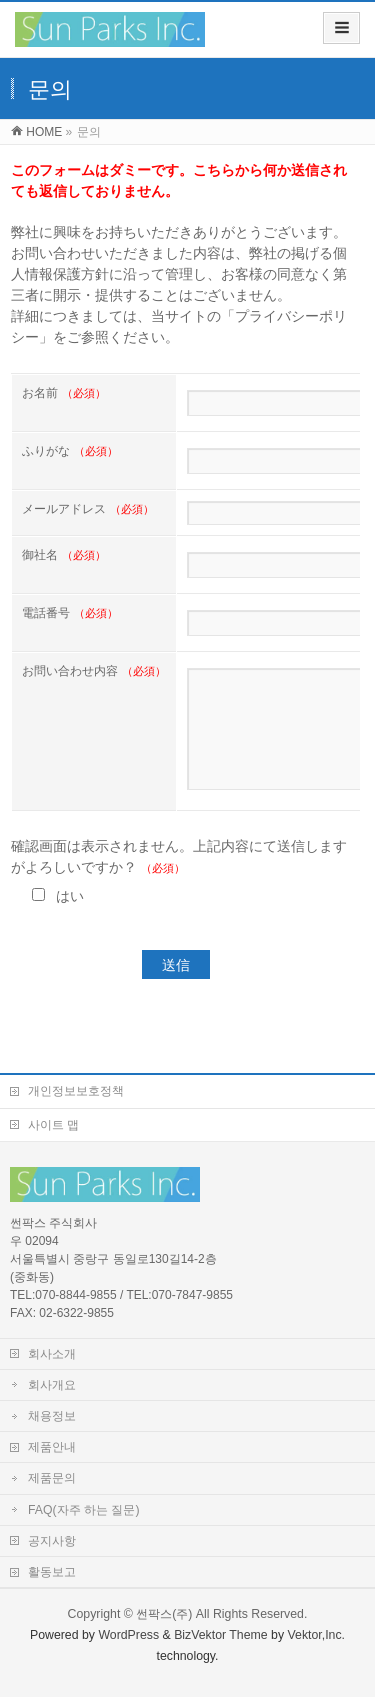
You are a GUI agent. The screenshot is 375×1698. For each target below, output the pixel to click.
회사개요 (52, 1386)
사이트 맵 (53, 1126)
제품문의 (52, 1479)
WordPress (128, 1636)
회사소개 (52, 1355)
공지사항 (52, 1542)
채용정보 (52, 1417)
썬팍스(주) (164, 1615)
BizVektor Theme (221, 1636)
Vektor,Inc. (317, 1636)
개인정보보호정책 (76, 1092)
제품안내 (52, 1448)
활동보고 (52, 1573)
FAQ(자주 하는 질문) (83, 1511)
